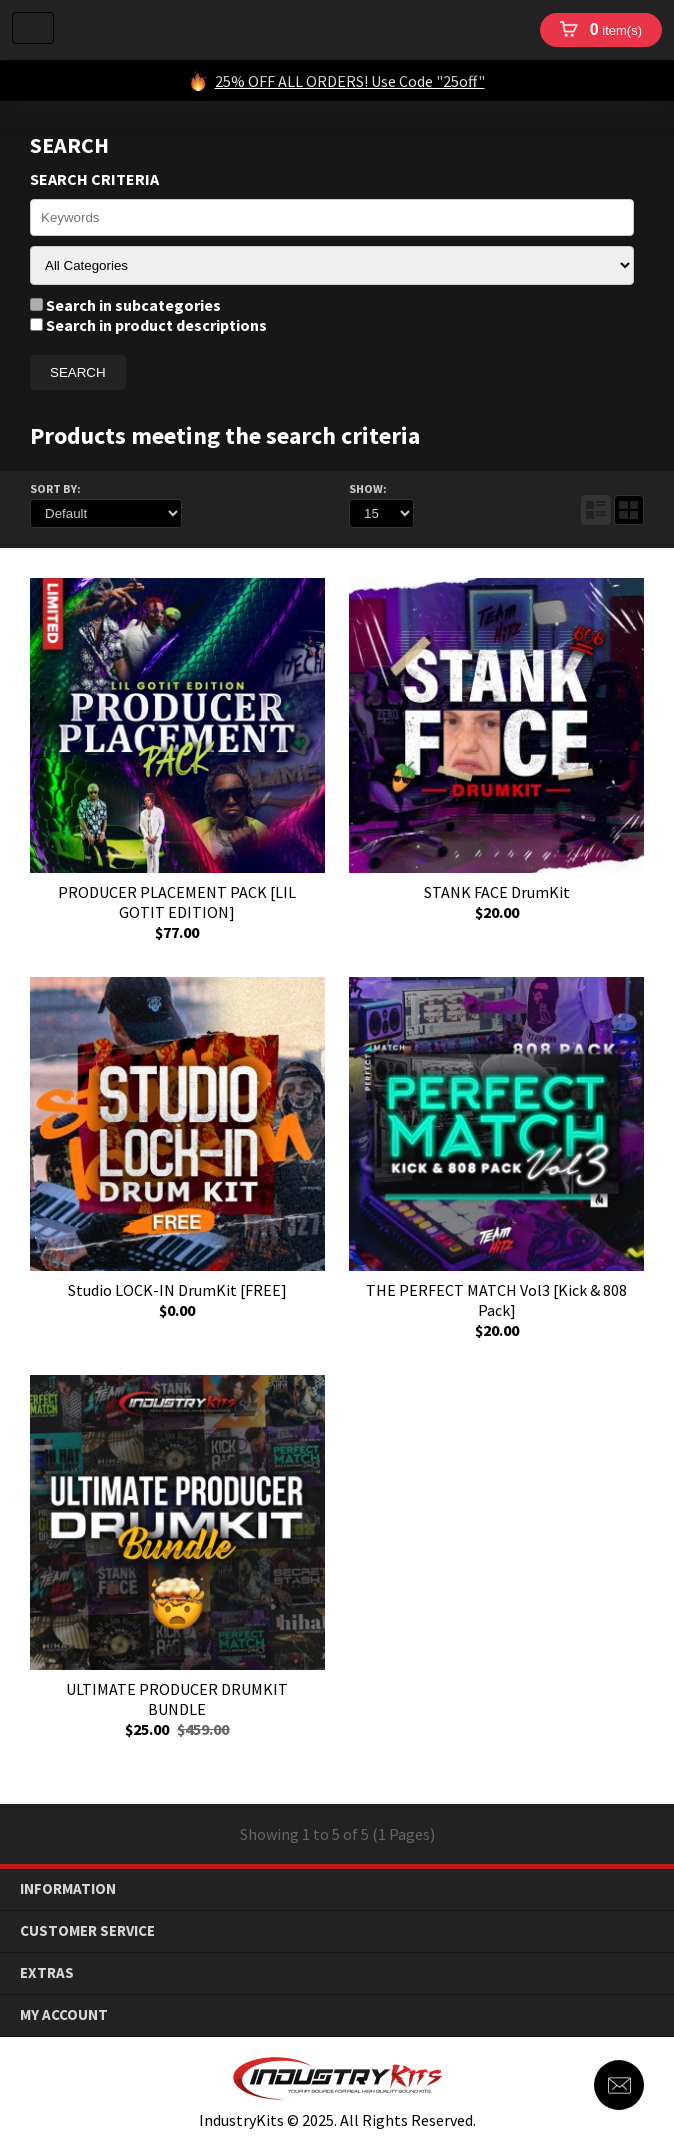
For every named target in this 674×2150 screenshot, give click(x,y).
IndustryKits (296, 30)
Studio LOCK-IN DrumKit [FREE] (177, 1290)
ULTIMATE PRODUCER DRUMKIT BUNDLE (177, 1699)
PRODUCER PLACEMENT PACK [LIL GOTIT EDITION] (177, 902)
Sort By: (55, 488)
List (596, 510)
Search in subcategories (125, 305)
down (644, 1889)
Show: (368, 488)
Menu (33, 28)
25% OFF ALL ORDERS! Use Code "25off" (350, 81)
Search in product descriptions (148, 325)
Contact (619, 2085)
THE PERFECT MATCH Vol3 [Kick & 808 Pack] (496, 1300)
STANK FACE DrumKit (497, 892)
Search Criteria (94, 179)
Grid (629, 510)
